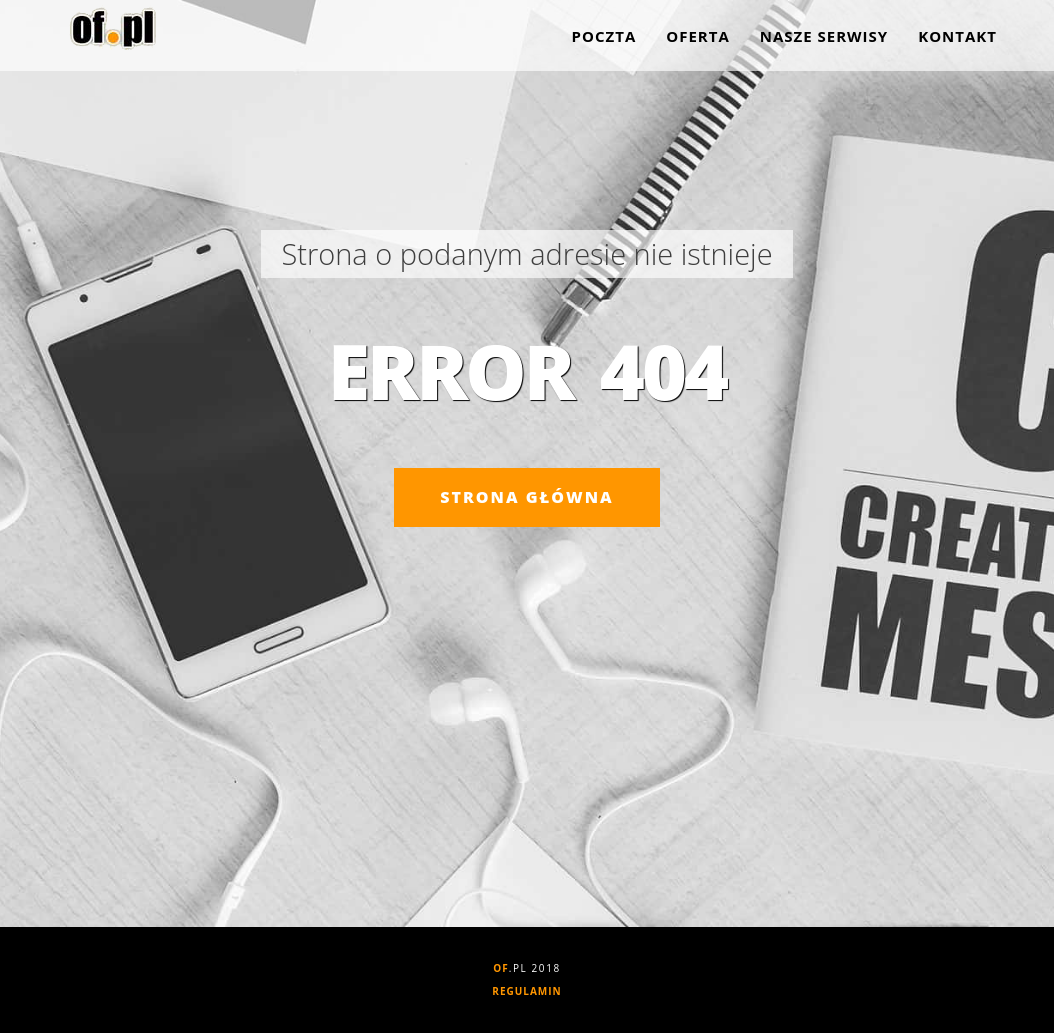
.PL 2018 (527, 968)
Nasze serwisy (824, 40)
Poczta (604, 40)
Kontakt (957, 40)
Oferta (698, 40)
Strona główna (526, 497)
